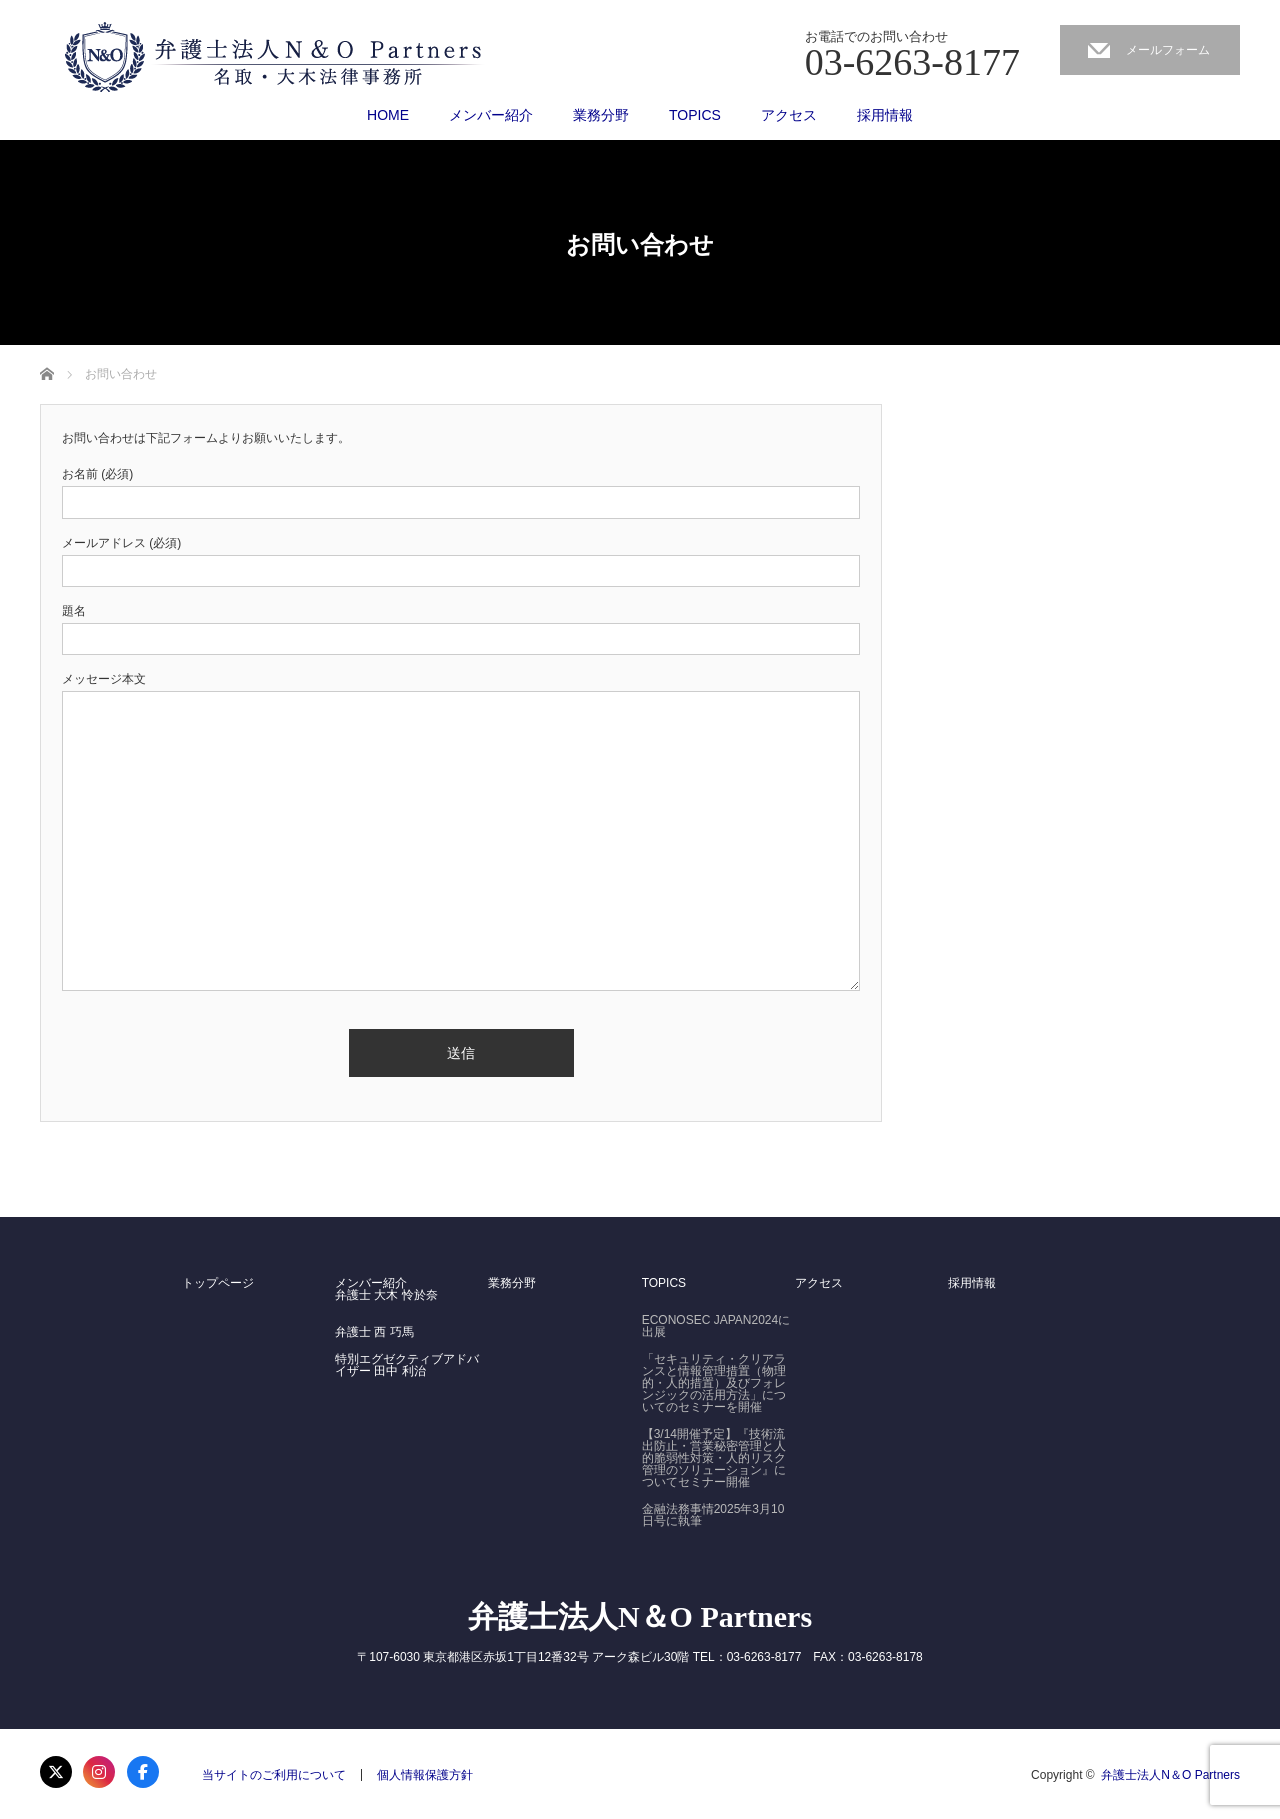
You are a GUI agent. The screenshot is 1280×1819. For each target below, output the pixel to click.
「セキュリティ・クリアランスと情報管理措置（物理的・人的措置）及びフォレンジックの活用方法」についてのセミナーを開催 (714, 1383)
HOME (388, 115)
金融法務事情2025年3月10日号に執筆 (713, 1515)
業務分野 (601, 115)
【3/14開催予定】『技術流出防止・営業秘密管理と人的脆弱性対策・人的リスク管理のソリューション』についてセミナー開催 (714, 1458)
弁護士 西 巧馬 (374, 1332)
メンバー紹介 (491, 115)
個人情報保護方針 (425, 1775)
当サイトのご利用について (274, 1775)
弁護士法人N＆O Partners (640, 1616)
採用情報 (885, 115)
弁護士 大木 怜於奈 (386, 1295)
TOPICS (695, 115)
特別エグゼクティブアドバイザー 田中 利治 (407, 1365)
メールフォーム (1168, 50)
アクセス (789, 115)
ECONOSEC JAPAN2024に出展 (716, 1326)
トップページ (218, 1283)
